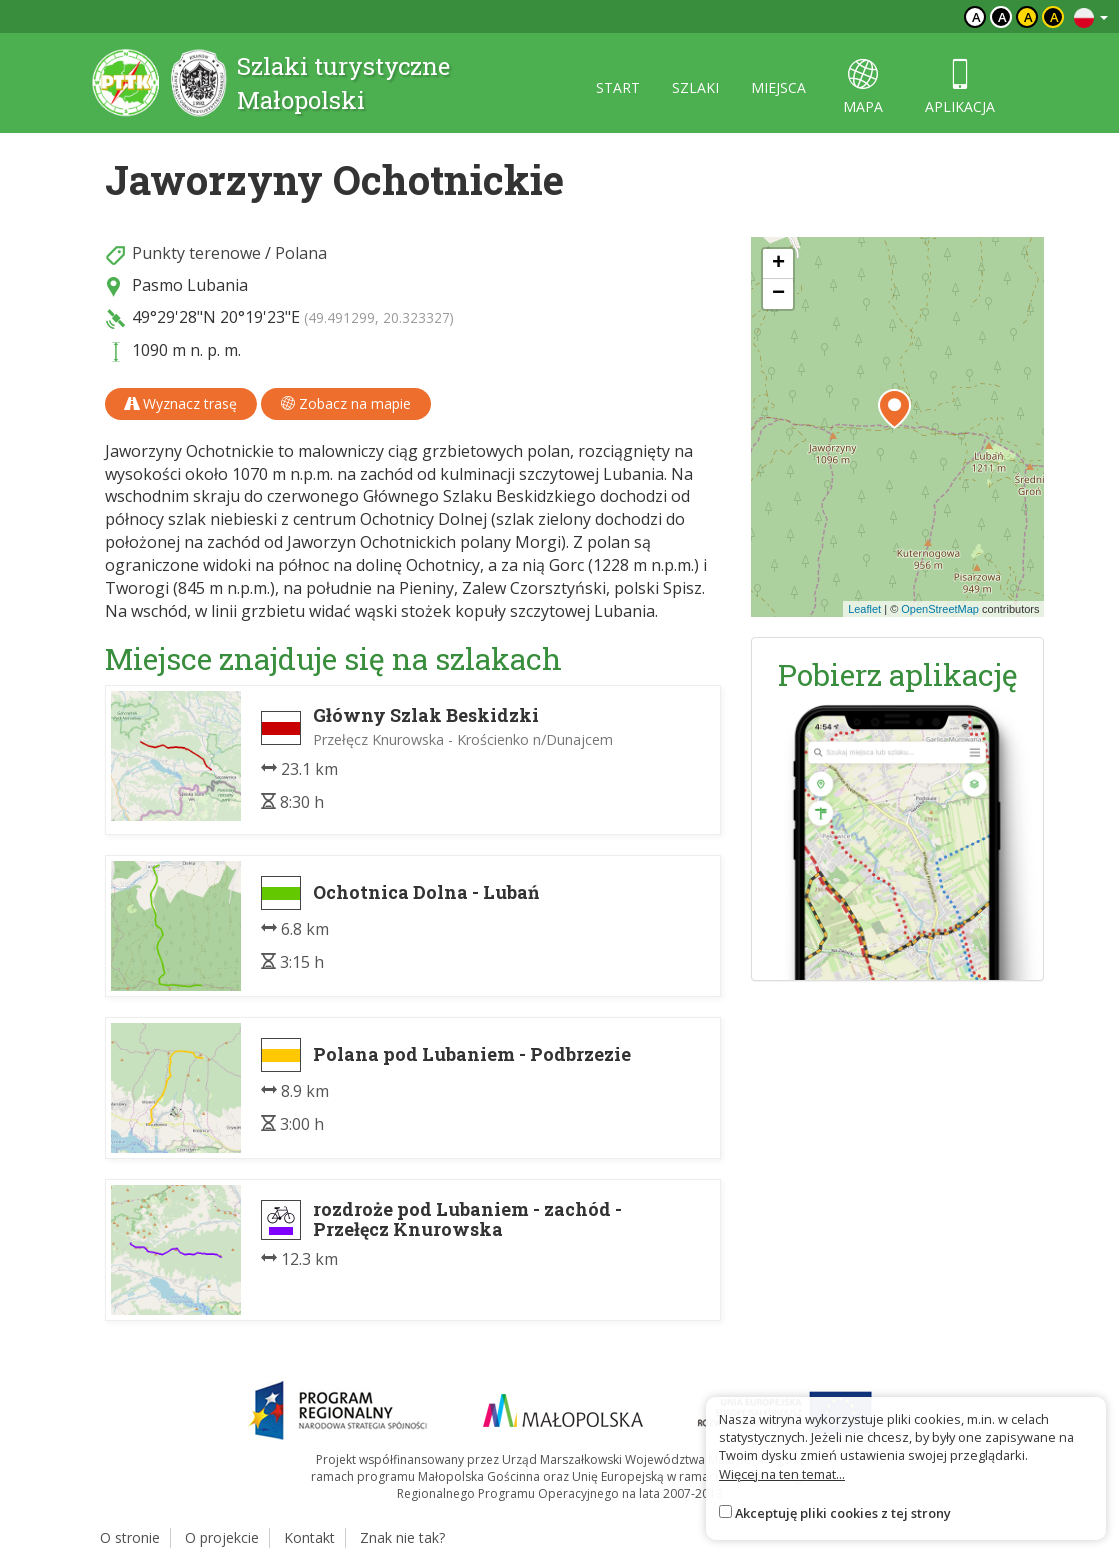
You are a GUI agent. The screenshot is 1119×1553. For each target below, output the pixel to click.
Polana (301, 253)
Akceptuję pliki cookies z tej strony (843, 1513)
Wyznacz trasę (181, 403)
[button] (894, 409)
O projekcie (222, 1537)
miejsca (778, 87)
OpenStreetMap (940, 609)
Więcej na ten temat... (782, 1474)
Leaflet (864, 609)
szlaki (695, 87)
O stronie (130, 1537)
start (618, 87)
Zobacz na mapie (346, 403)
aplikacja (960, 87)
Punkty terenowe (196, 253)
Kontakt (309, 1537)
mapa (863, 87)
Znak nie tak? (402, 1537)
